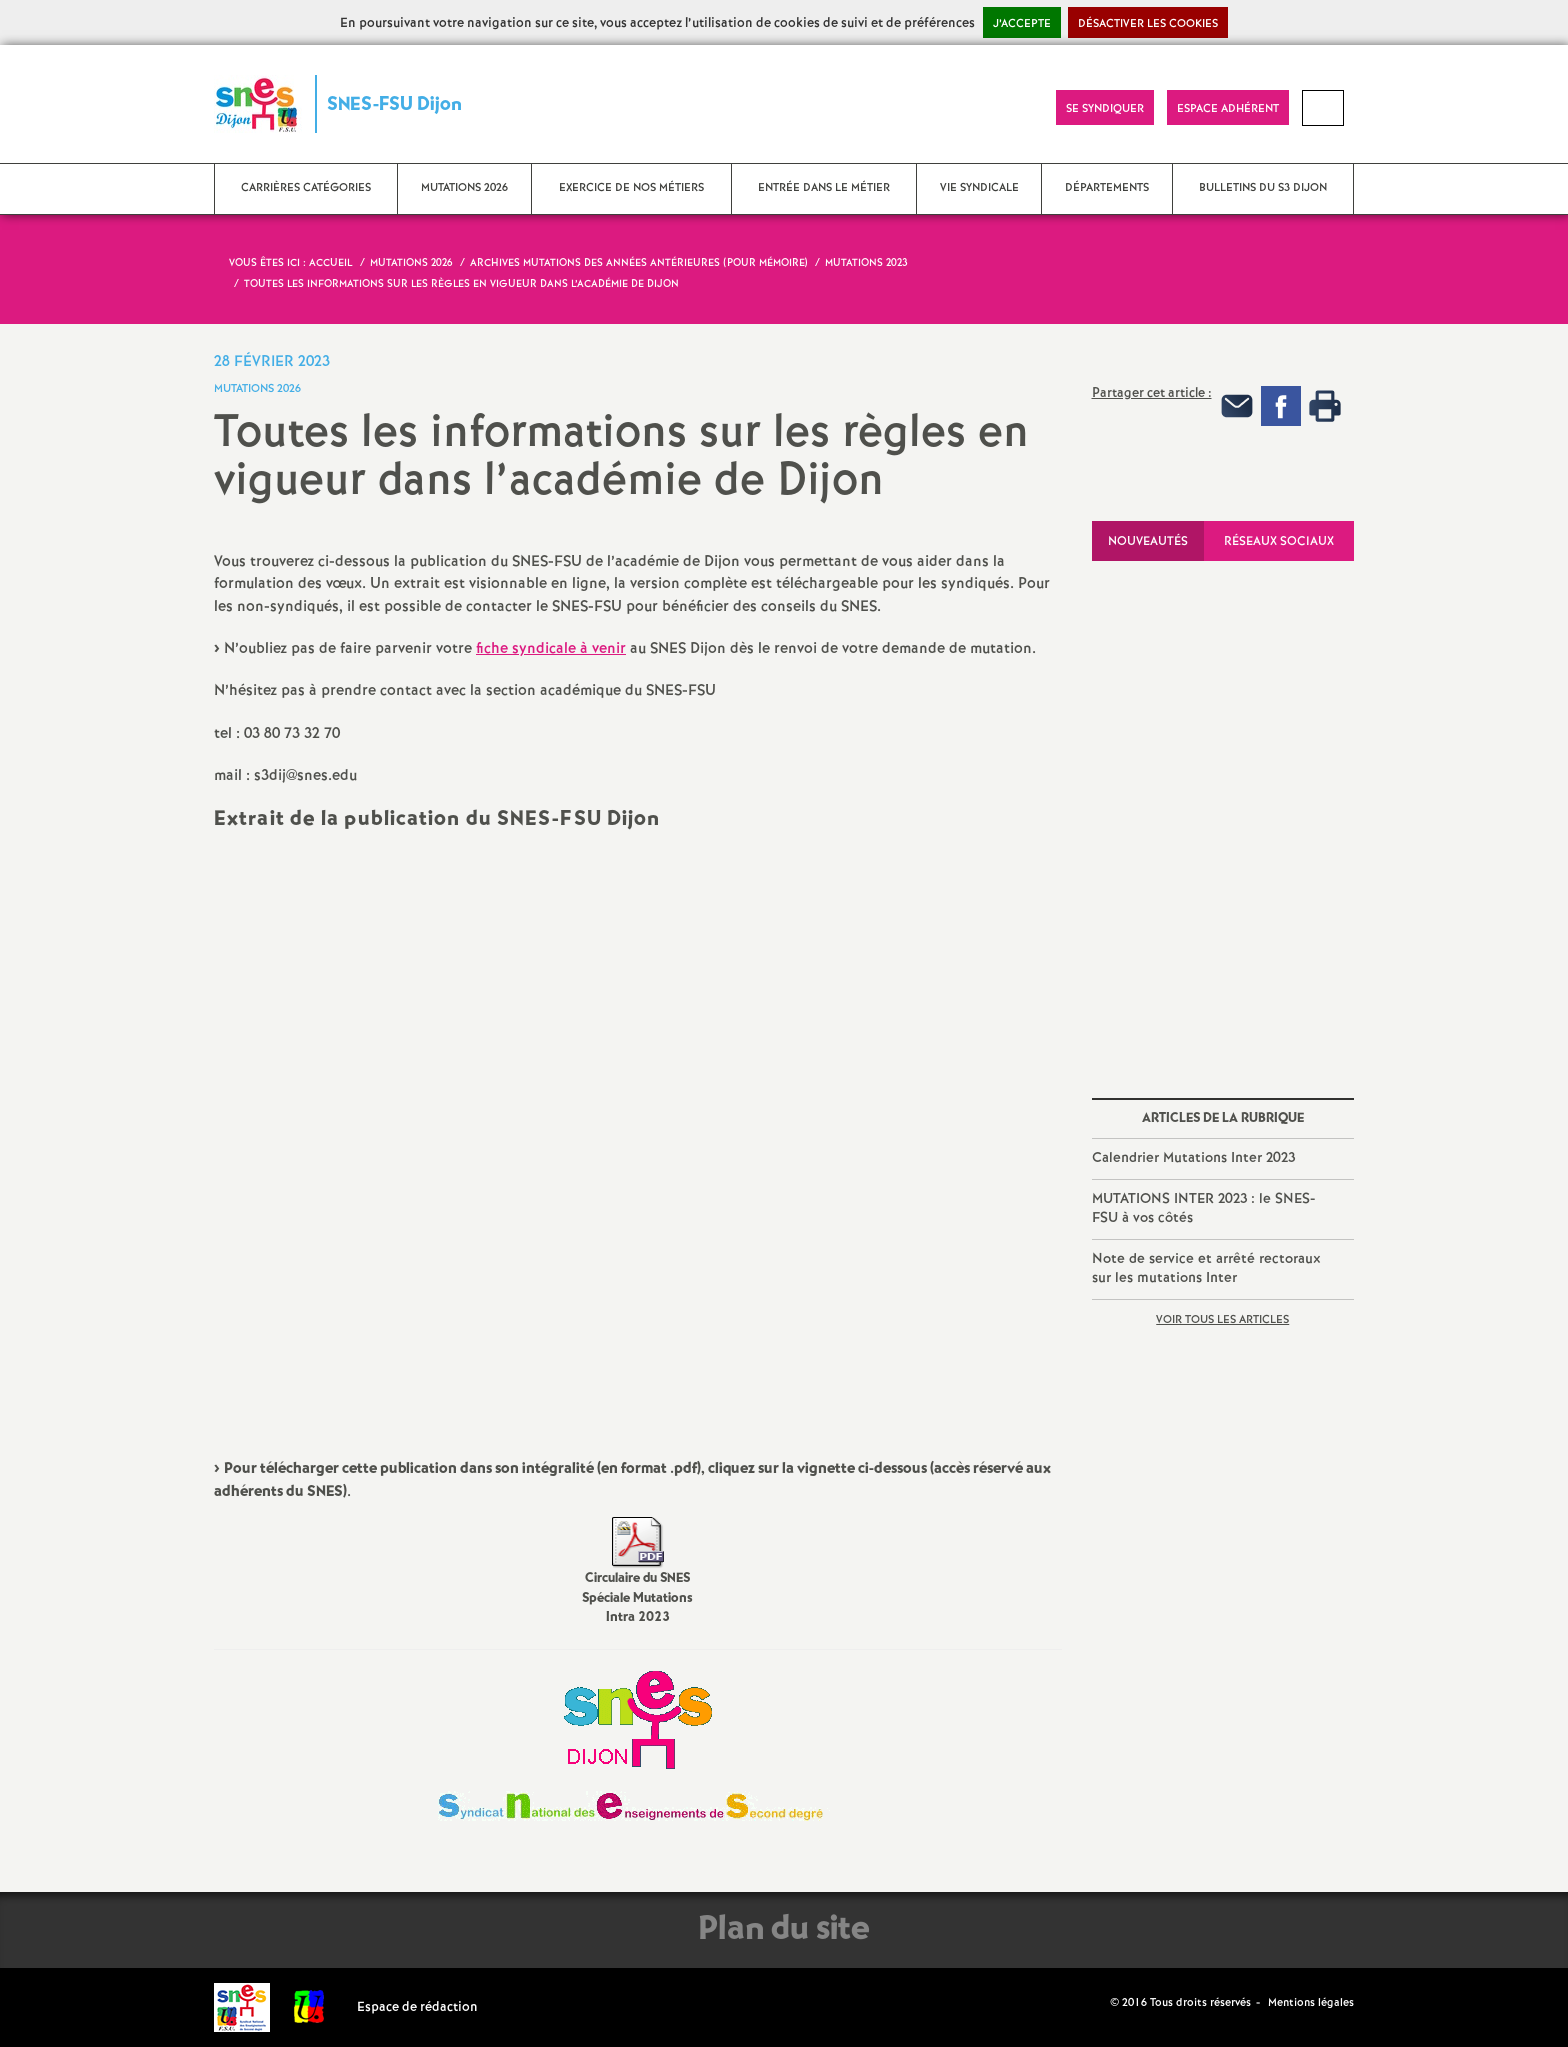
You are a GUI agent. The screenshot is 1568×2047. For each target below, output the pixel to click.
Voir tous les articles (1222, 1320)
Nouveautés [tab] (1148, 541)
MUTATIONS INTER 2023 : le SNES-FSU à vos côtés (1203, 1209)
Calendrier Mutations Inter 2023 (1193, 1158)
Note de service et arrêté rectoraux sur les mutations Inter (1206, 1269)
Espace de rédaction (417, 2007)
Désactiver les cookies (1148, 24)
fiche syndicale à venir (551, 649)
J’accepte (1022, 24)
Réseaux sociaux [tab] (1279, 541)
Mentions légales (1311, 2003)
